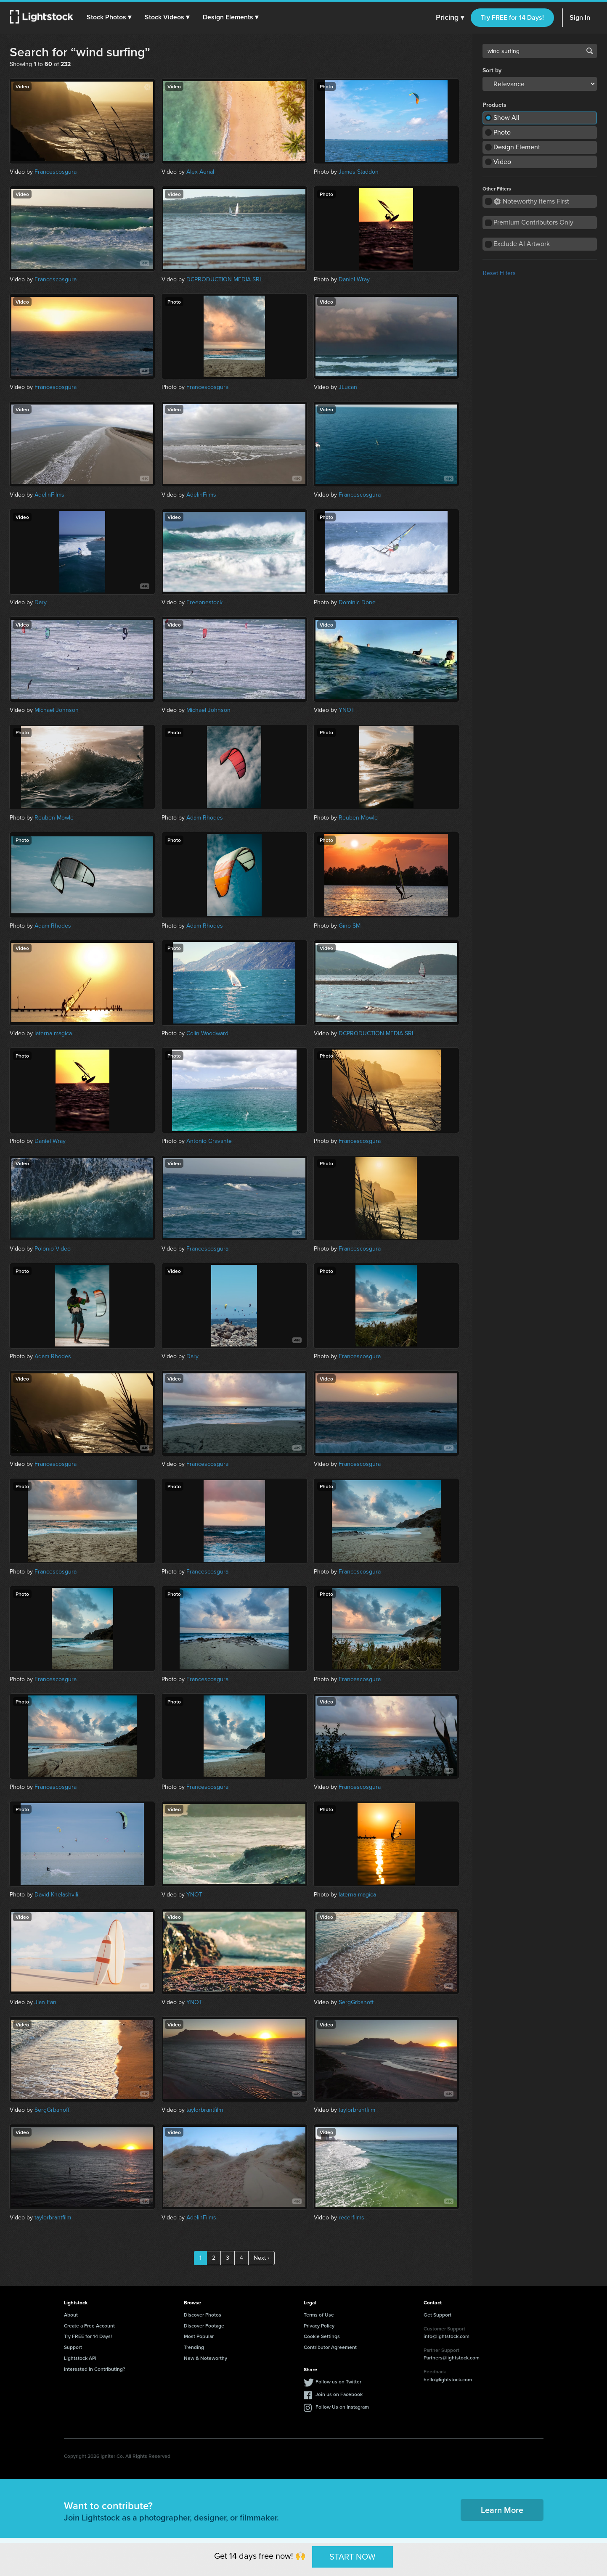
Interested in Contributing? (94, 2368)
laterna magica (53, 1033)
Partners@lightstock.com (452, 2357)
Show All (506, 117)
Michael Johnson (56, 710)
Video (502, 162)
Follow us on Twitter (338, 2381)
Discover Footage (204, 2325)
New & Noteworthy (205, 2358)
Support (73, 2347)
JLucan (348, 387)
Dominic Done (357, 602)
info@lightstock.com (446, 2336)
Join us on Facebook (339, 2394)
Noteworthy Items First (531, 201)
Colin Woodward (207, 1033)
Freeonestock (204, 602)
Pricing (450, 17)
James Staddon (359, 171)
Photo (502, 132)
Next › (261, 2257)
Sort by (491, 70)
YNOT (347, 710)
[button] (109, 17)
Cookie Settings (322, 2336)
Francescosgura (55, 171)
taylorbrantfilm (204, 2109)
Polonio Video (52, 1248)
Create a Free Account (89, 2325)
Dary (40, 602)
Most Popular (199, 2336)
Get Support (437, 2314)
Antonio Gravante (209, 1141)
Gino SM (349, 925)
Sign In (580, 17)
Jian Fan (45, 2002)
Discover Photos (202, 2314)
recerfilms (351, 2217)
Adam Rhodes (204, 817)
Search (590, 51)
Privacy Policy (319, 2325)
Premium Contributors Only (533, 222)
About (71, 2314)
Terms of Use (319, 2314)
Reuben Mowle (54, 817)
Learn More (502, 2510)
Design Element (516, 147)
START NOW (352, 2556)
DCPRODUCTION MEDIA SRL (224, 279)
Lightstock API (80, 2358)
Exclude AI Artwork (521, 244)
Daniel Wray (354, 279)
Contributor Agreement (330, 2347)
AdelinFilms (49, 494)
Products (494, 105)
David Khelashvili (56, 1894)
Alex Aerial (200, 171)
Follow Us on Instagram (342, 2406)
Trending (194, 2347)
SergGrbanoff (356, 2002)
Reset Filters (499, 273)
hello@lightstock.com (448, 2379)
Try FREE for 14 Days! (512, 17)
